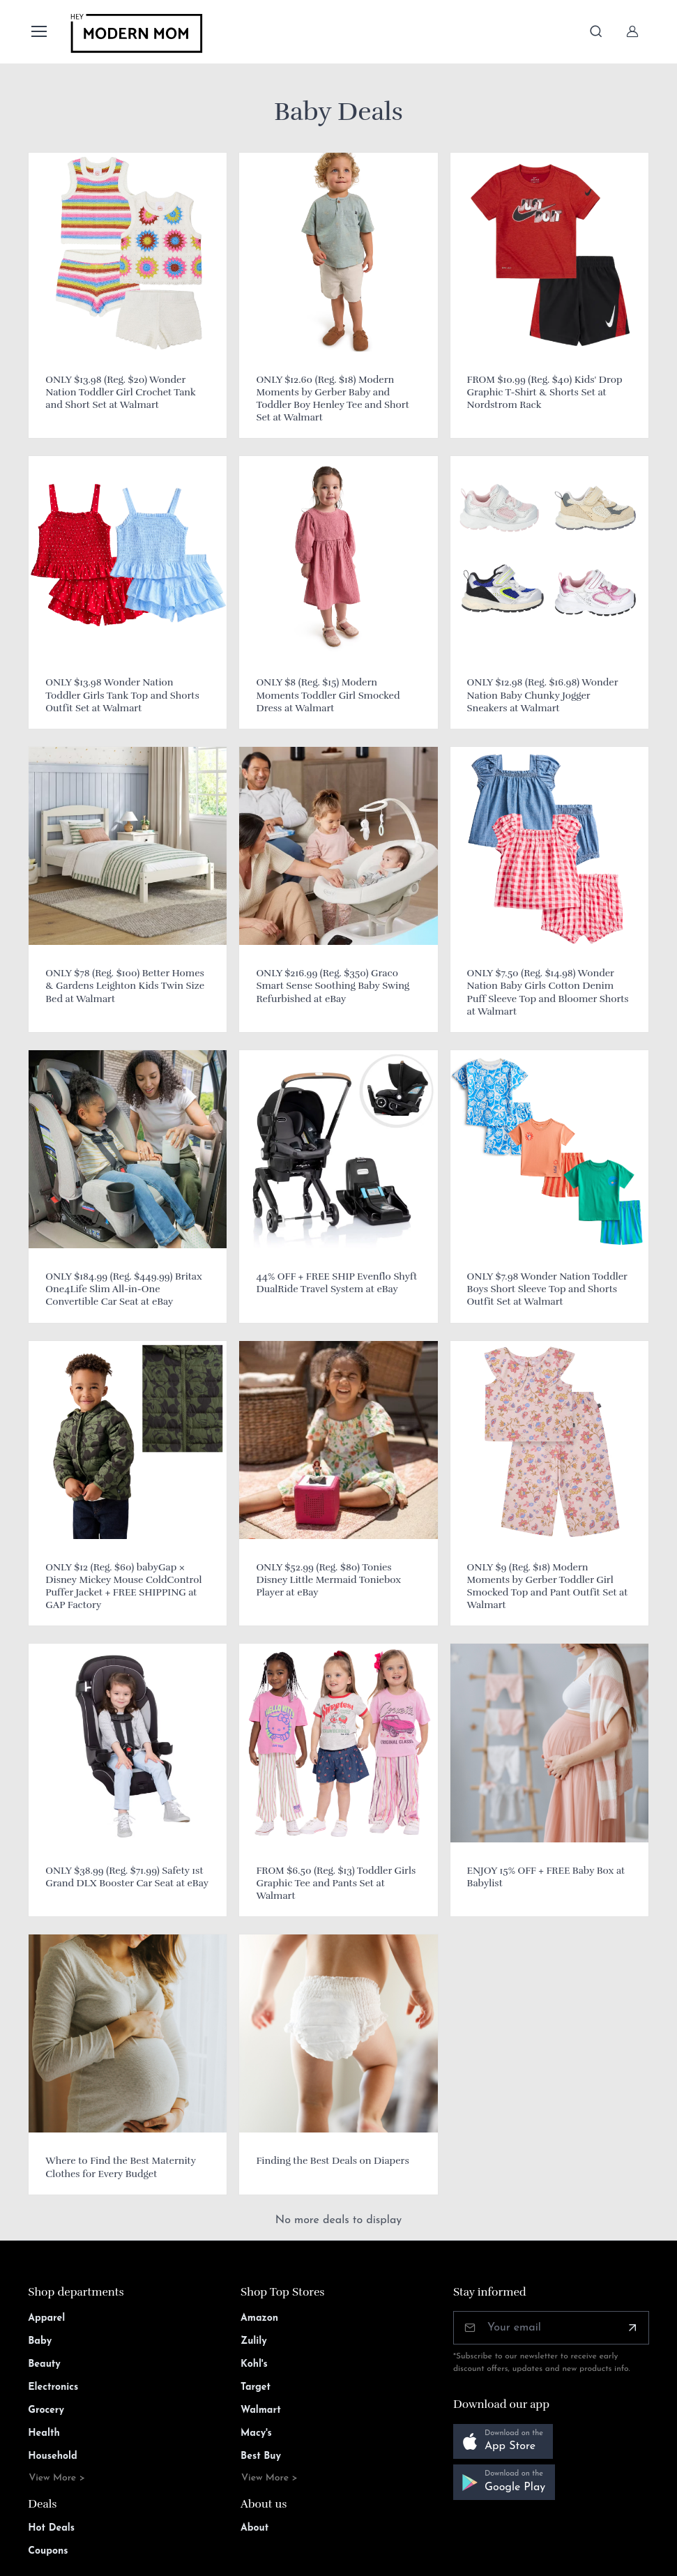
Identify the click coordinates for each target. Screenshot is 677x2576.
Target (256, 2387)
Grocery (46, 2410)
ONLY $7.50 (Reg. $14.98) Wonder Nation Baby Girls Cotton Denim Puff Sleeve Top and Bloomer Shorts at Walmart (548, 992)
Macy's (256, 2433)
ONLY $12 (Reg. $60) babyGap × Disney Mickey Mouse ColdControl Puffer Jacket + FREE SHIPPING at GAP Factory (123, 1586)
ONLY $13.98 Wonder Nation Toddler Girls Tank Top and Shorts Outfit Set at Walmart (122, 694)
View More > (57, 2478)
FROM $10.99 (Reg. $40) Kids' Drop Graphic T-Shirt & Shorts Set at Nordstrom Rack (545, 392)
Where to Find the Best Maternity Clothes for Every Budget (120, 2167)
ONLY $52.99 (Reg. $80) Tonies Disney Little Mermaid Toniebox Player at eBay (328, 1579)
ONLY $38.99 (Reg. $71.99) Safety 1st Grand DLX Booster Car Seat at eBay (126, 1877)
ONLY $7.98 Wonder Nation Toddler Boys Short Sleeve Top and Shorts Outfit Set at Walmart (547, 1289)
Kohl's (254, 2364)
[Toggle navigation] (38, 31)
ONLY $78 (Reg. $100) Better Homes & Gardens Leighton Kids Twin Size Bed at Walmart (124, 985)
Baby (40, 2341)
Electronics (53, 2387)
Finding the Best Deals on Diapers (332, 2161)
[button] (503, 2442)
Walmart (261, 2410)
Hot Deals (51, 2528)
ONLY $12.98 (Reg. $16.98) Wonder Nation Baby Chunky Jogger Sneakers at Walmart (542, 694)
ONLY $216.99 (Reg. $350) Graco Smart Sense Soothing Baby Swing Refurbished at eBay (332, 985)
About (254, 2528)
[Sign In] (632, 31)
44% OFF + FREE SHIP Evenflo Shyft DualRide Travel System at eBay (336, 1283)
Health (43, 2433)
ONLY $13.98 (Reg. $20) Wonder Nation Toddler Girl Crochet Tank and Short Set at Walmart (120, 392)
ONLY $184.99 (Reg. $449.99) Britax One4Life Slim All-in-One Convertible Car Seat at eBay (123, 1289)
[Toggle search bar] (596, 31)
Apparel (46, 2318)
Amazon (259, 2318)
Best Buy (261, 2456)
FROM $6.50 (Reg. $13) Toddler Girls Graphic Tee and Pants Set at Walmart (336, 1883)
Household (52, 2456)
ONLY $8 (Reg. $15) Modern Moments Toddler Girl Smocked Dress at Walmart (328, 694)
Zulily (254, 2341)
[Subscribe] (632, 2328)
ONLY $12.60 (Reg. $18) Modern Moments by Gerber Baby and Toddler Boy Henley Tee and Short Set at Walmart (332, 399)
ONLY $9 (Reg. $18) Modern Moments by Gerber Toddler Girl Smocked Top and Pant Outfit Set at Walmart (547, 1586)
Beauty (44, 2364)
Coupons (48, 2551)
